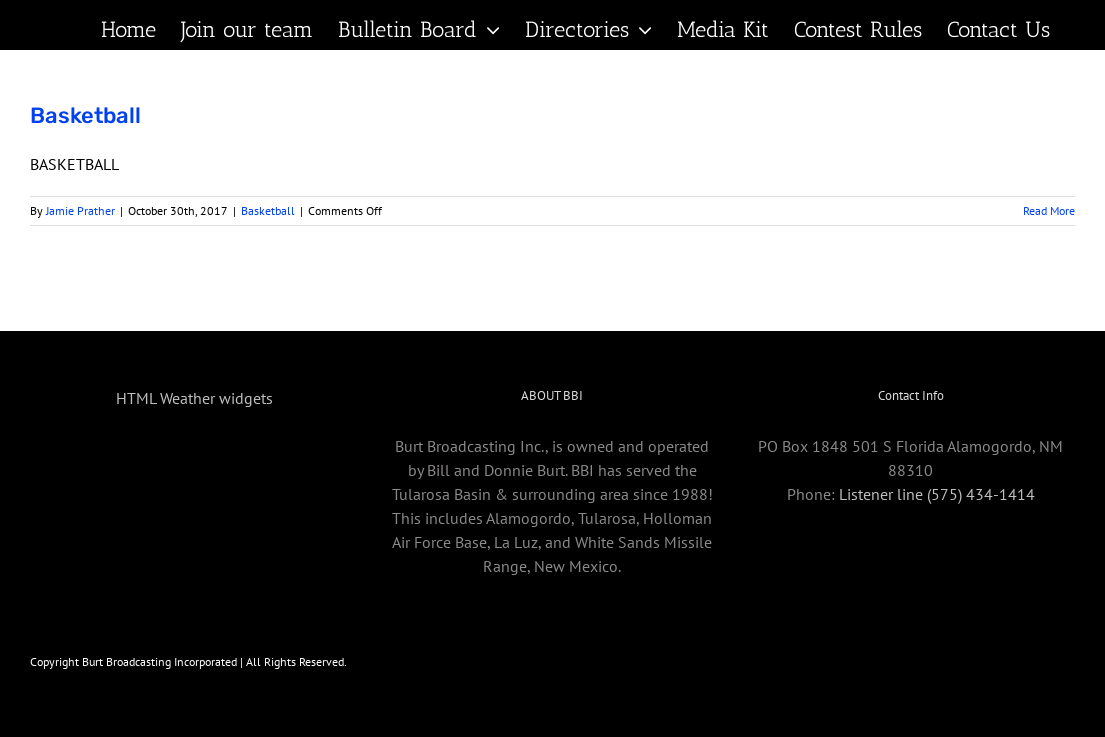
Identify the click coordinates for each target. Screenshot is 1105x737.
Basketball (85, 115)
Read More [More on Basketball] (1049, 210)
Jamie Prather (80, 210)
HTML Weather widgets (194, 398)
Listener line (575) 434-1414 (937, 494)
